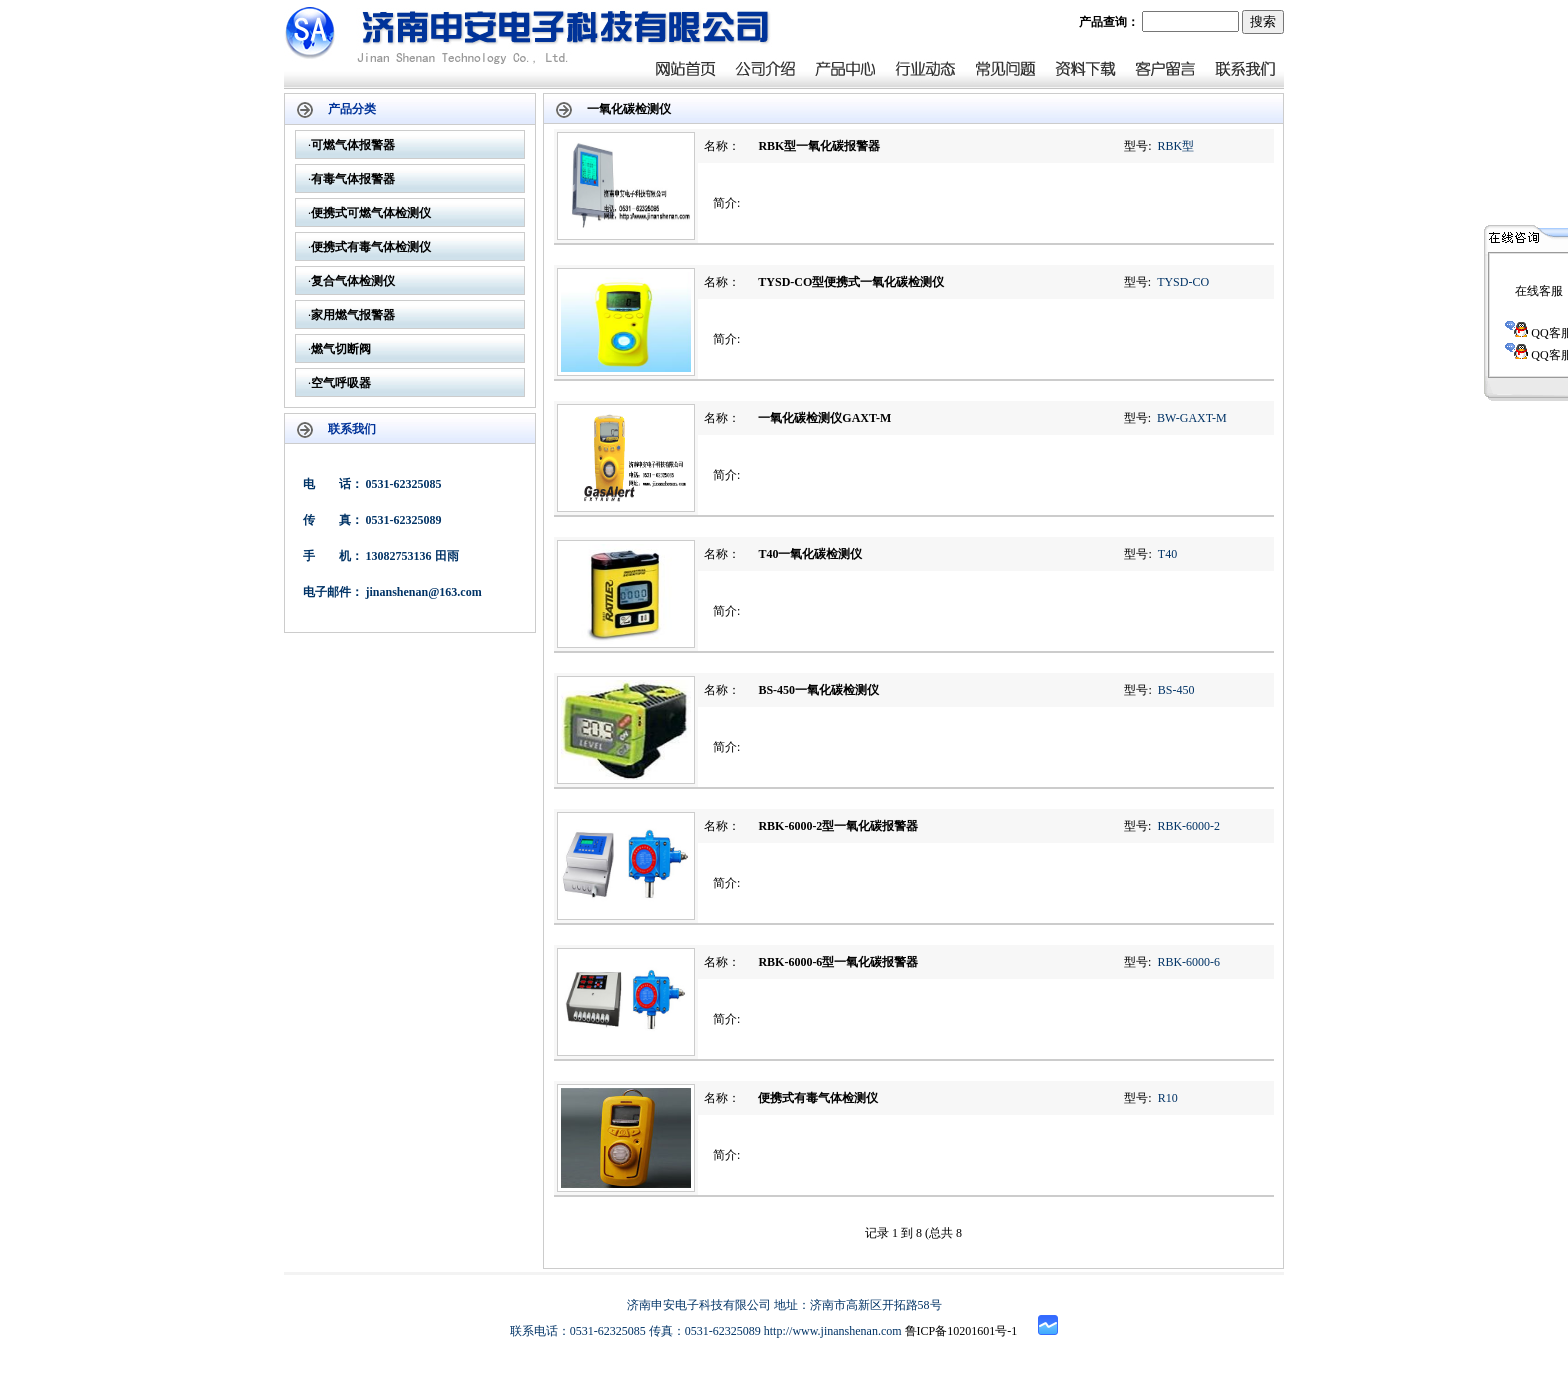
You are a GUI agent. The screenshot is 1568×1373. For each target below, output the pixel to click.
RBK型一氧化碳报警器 (819, 146)
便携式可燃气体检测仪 (371, 213)
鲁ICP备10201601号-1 (961, 1331)
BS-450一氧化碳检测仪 (818, 690)
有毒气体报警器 (353, 179)
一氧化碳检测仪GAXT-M (824, 418)
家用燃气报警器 (353, 315)
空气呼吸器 (341, 383)
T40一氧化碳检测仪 (810, 554)
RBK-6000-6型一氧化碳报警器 (838, 962)
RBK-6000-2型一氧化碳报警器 (838, 826)
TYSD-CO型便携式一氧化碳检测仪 (851, 282)
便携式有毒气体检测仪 (371, 247)
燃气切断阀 (341, 349)
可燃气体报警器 (353, 145)
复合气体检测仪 (353, 281)
